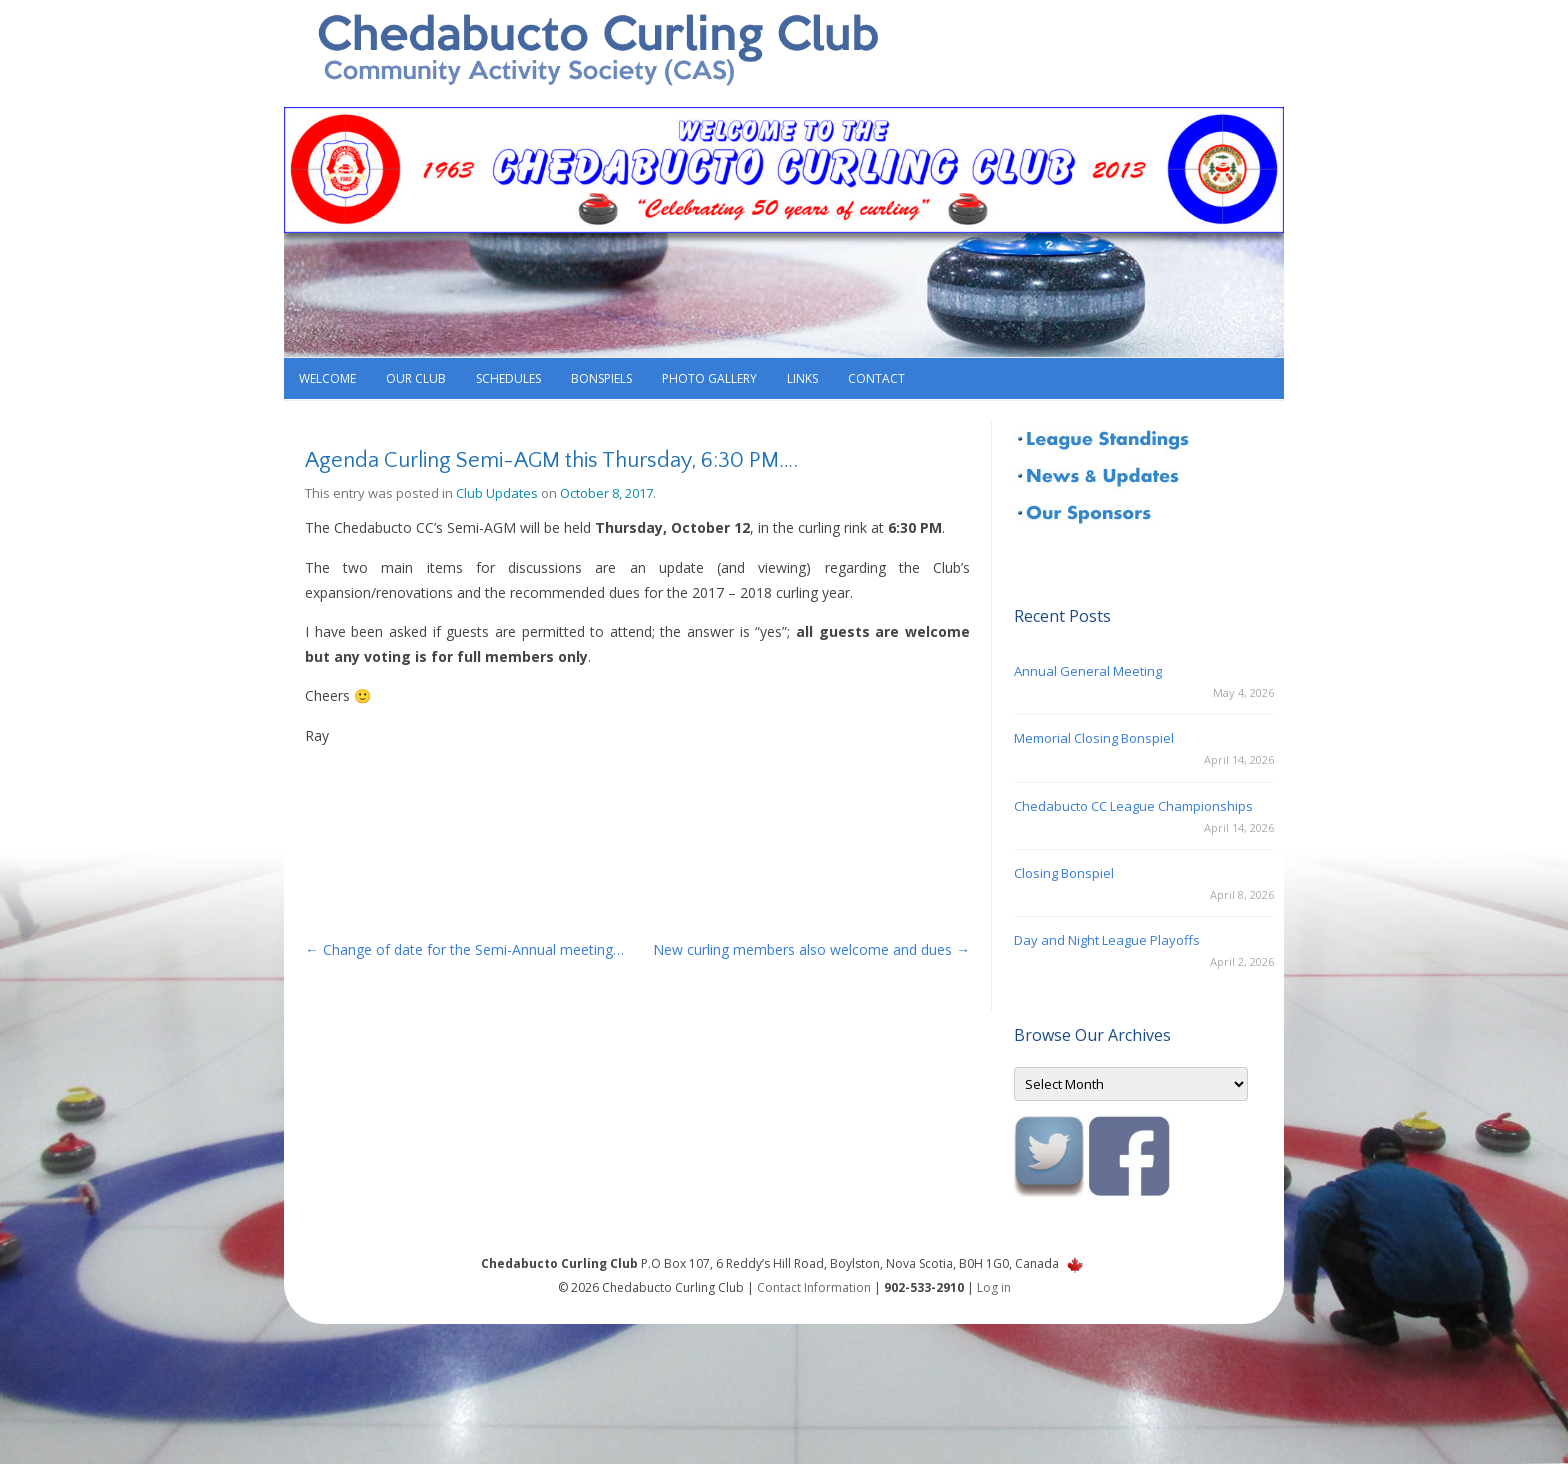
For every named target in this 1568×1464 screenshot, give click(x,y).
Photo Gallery (709, 378)
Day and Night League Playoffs (1107, 940)
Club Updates (497, 493)
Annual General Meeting (1088, 671)
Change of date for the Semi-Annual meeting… (464, 949)
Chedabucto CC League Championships (1133, 806)
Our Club (416, 378)
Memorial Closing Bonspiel (1094, 738)
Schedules (508, 378)
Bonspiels (601, 378)
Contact (876, 378)
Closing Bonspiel (1064, 873)
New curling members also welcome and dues (811, 949)
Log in (994, 1287)
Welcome (327, 378)
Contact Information (814, 1287)
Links (802, 378)
